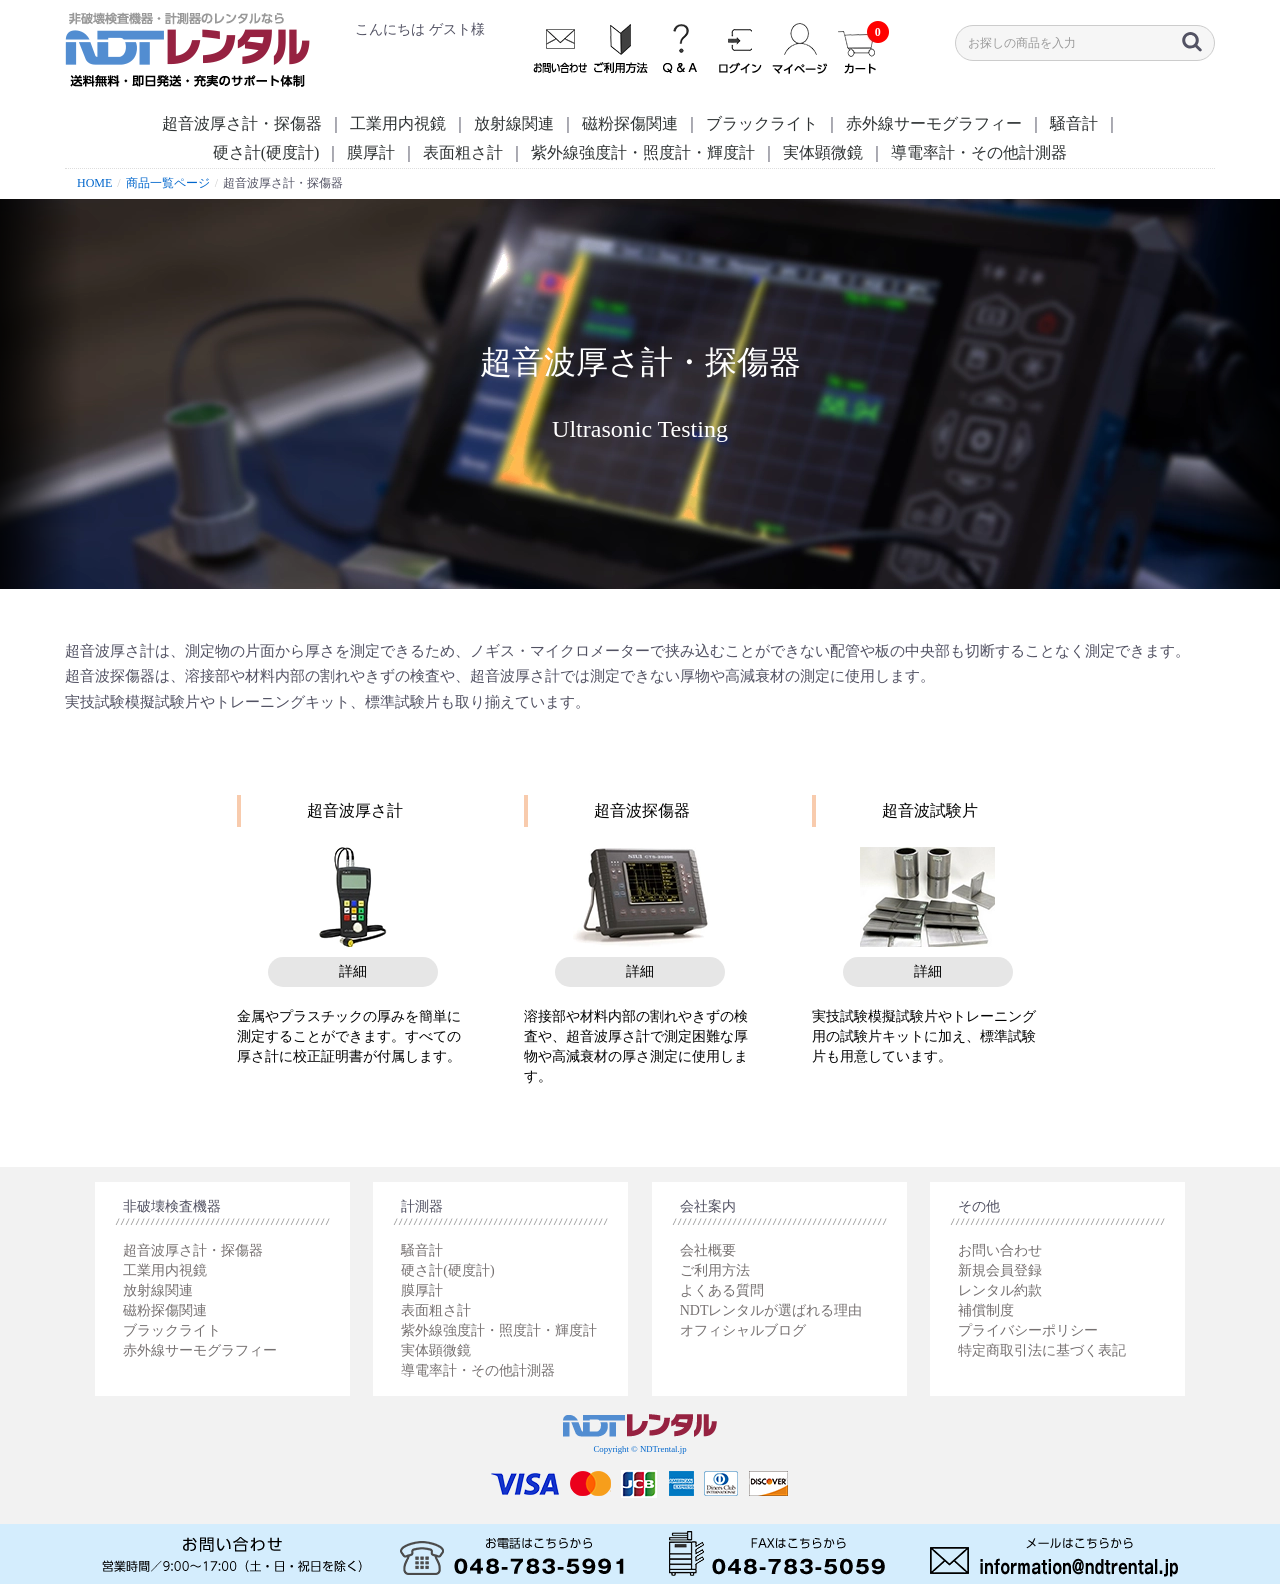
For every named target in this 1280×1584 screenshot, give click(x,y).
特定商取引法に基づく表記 (1042, 1350)
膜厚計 (371, 152)
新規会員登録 (1000, 1270)
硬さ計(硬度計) (266, 152)
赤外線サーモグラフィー (934, 123)
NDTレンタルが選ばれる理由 (771, 1310)
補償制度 (986, 1310)
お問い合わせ (1000, 1250)
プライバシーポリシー (1028, 1330)
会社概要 (708, 1250)
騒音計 (1074, 123)
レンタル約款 (1000, 1290)
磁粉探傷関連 (630, 123)
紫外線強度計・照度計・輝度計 (643, 152)
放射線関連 (514, 123)
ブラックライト (762, 123)
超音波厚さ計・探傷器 (242, 123)
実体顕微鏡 (823, 152)
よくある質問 (722, 1290)
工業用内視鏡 (398, 123)
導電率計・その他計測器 (979, 152)
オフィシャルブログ (743, 1330)
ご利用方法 (715, 1270)
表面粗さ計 (463, 152)
